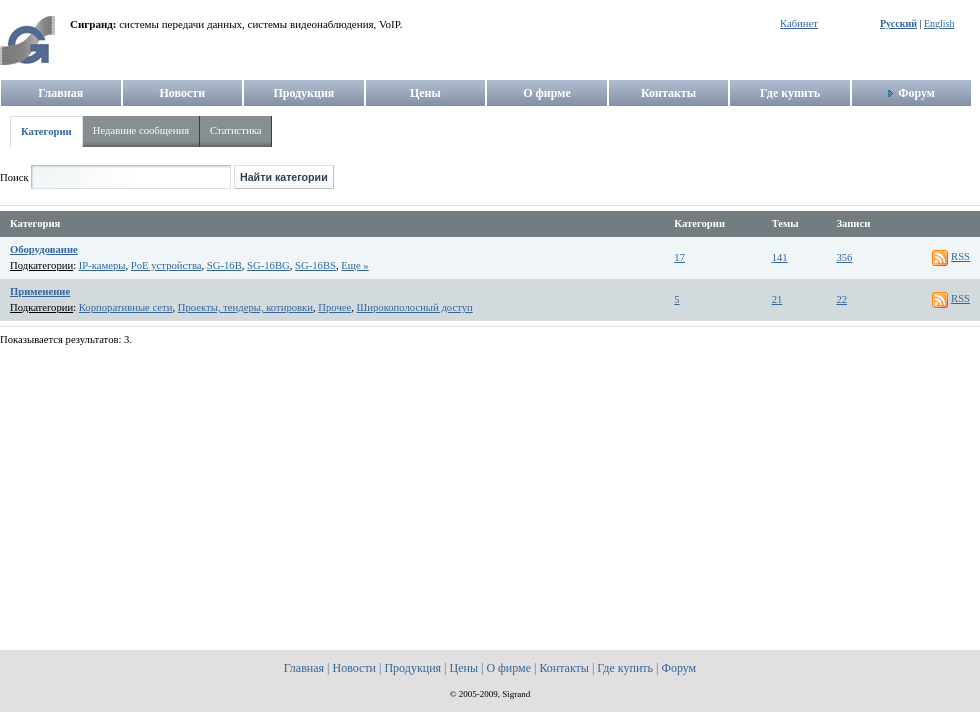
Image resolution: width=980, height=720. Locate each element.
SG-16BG (268, 265)
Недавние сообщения (141, 130)
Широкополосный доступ (415, 307)
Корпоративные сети (126, 307)
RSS (960, 256)
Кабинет (799, 23)
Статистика (235, 130)
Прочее (334, 307)
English (939, 23)
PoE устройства (166, 265)
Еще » (354, 265)
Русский (898, 23)
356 (844, 257)
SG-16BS (315, 265)
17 (679, 257)
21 (777, 299)
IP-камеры (102, 265)
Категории (46, 131)
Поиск (14, 177)
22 (841, 299)
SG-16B (224, 265)
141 (780, 257)
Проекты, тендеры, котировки (245, 307)
